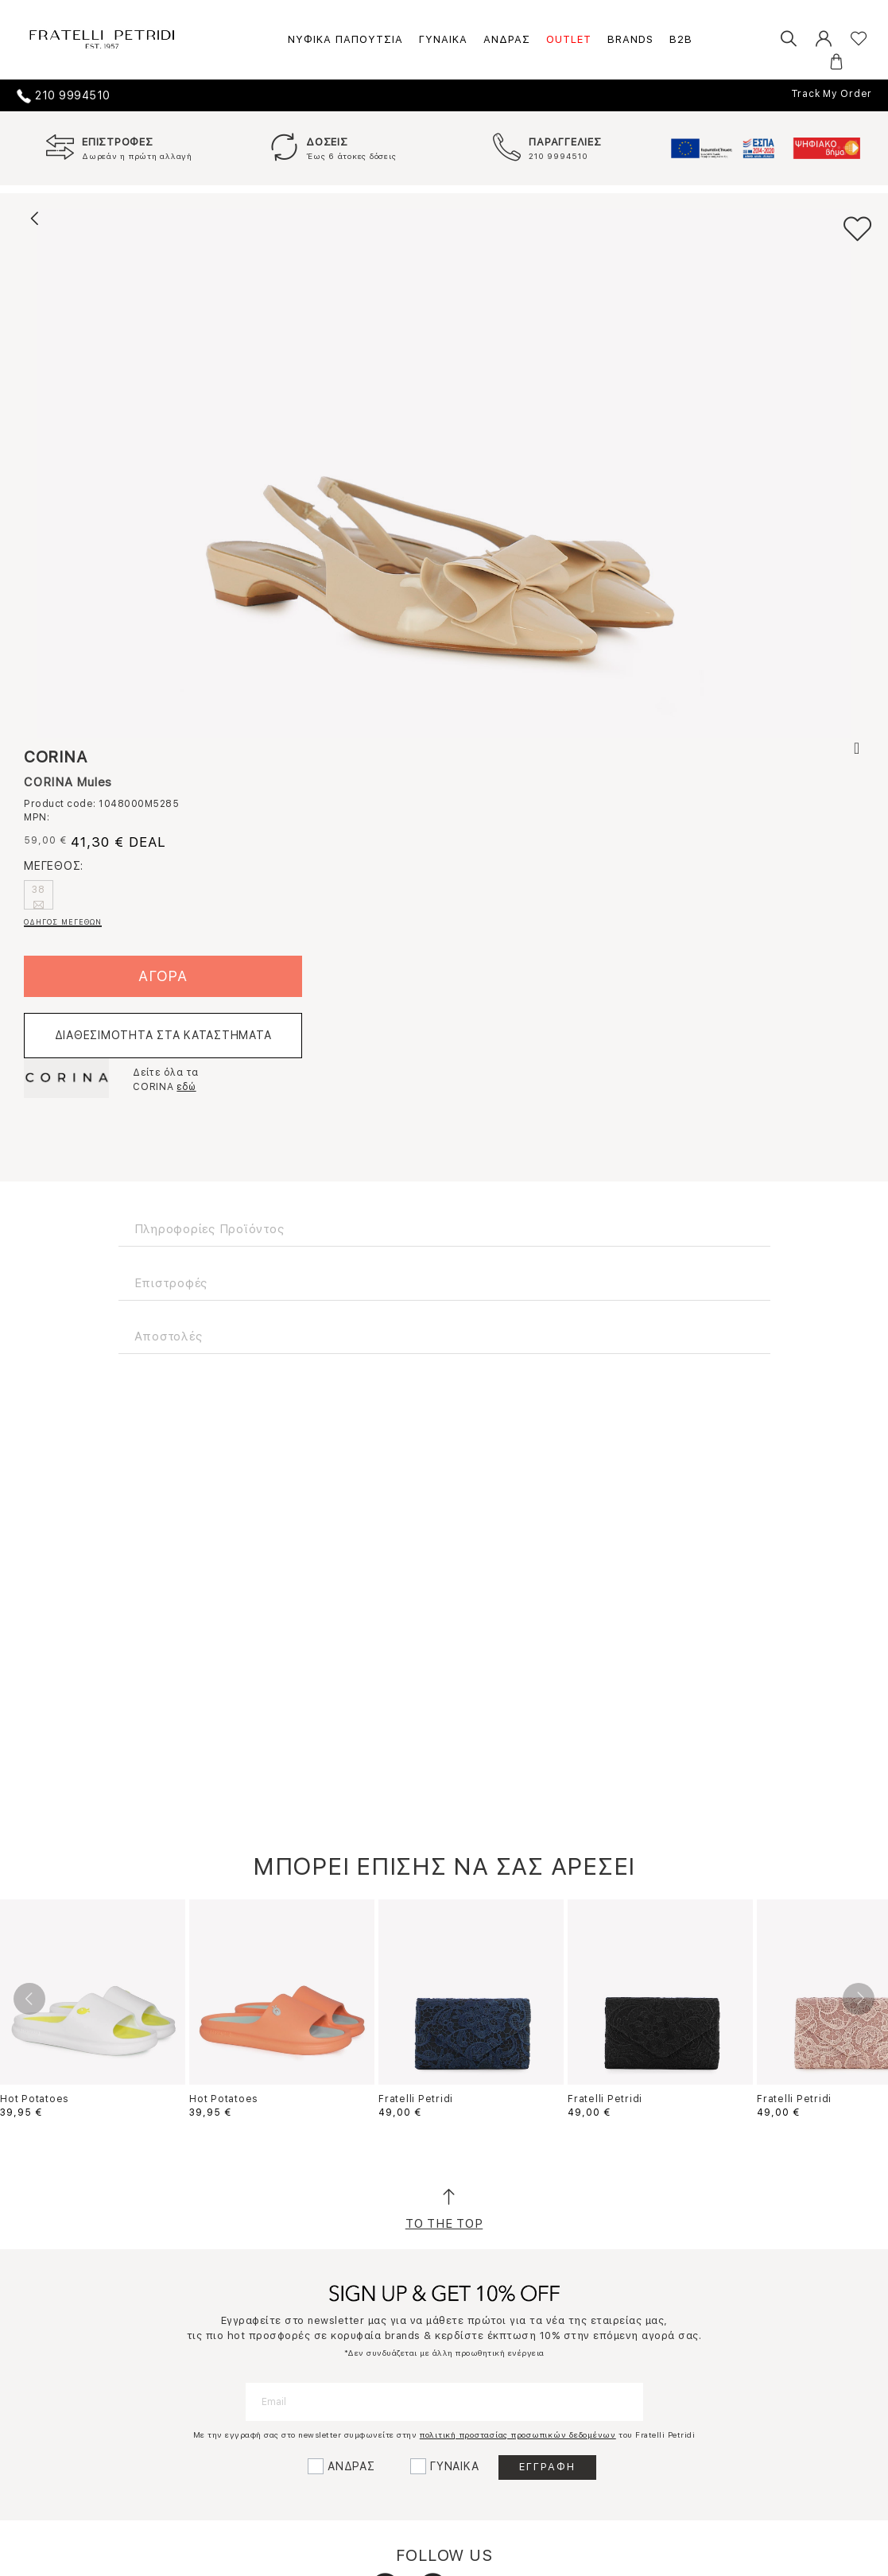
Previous (29, 1999)
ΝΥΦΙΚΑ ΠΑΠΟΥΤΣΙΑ (345, 39)
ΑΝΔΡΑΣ (506, 39)
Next (858, 1999)
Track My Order (832, 93)
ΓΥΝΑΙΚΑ (443, 39)
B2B (680, 39)
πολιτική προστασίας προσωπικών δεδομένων (518, 2434)
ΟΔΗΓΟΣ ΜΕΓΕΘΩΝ (63, 922)
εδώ (186, 1086)
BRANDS (630, 39)
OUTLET (568, 39)
